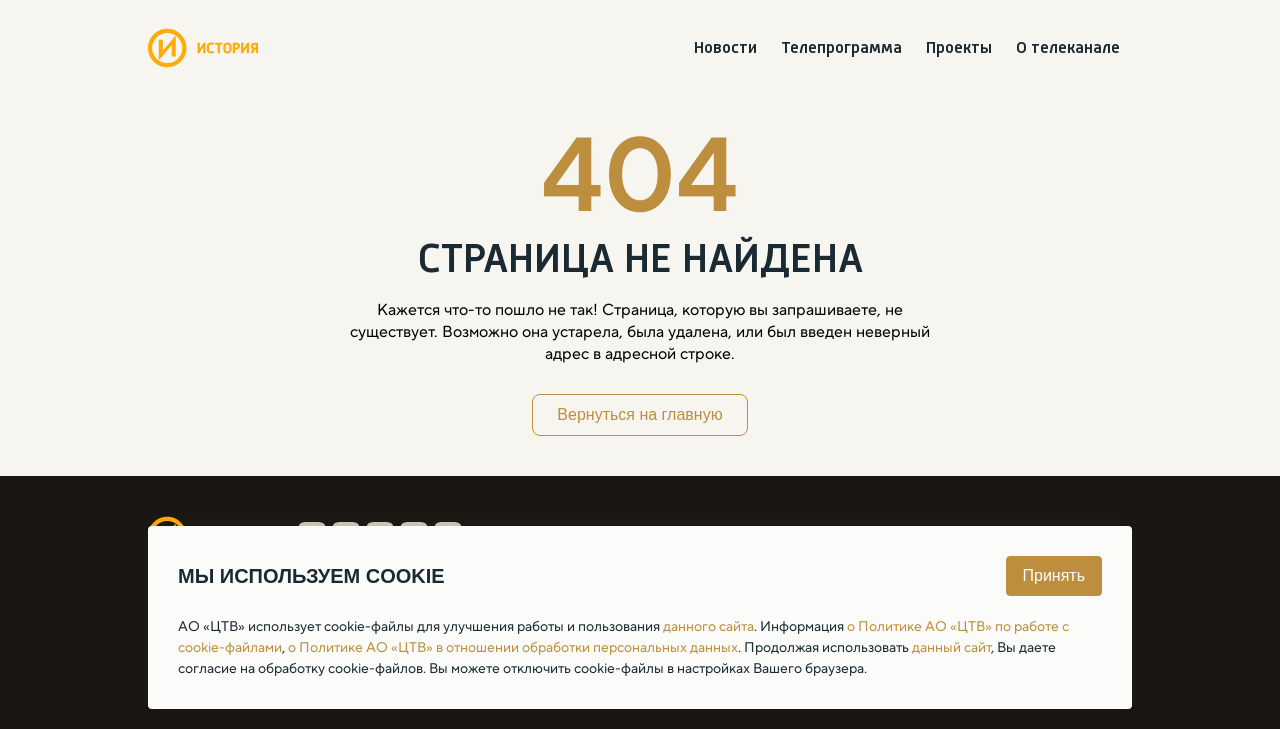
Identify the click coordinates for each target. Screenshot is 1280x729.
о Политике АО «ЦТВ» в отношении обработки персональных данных (513, 647)
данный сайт (951, 647)
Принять (1054, 575)
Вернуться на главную (639, 414)
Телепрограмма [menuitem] (841, 48)
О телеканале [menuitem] (1068, 48)
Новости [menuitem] (725, 48)
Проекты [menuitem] (959, 48)
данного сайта (708, 626)
